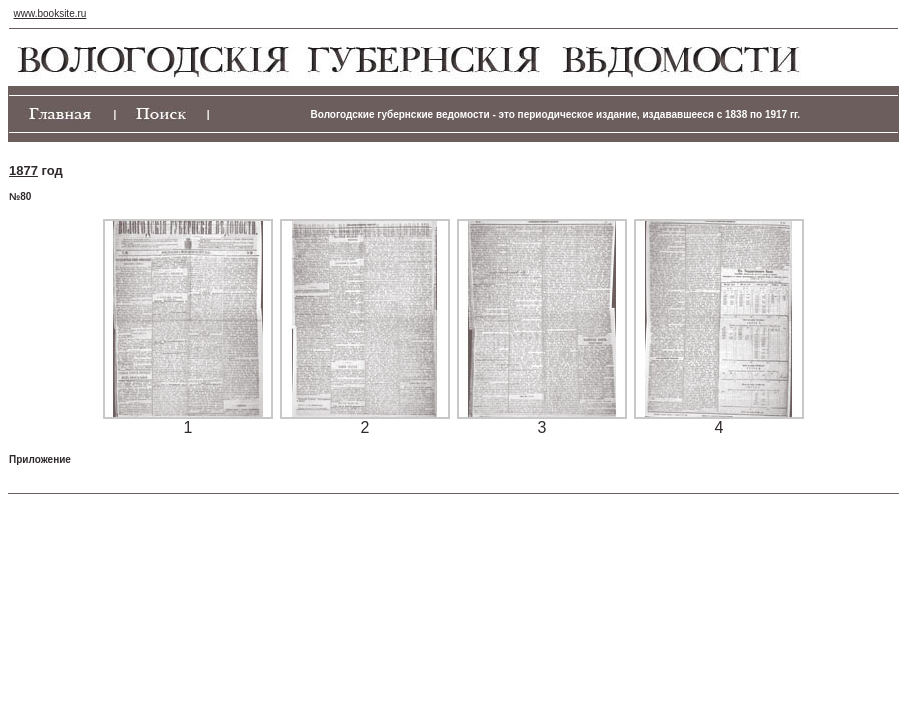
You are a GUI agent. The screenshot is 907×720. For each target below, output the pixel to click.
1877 (23, 170)
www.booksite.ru (50, 13)
